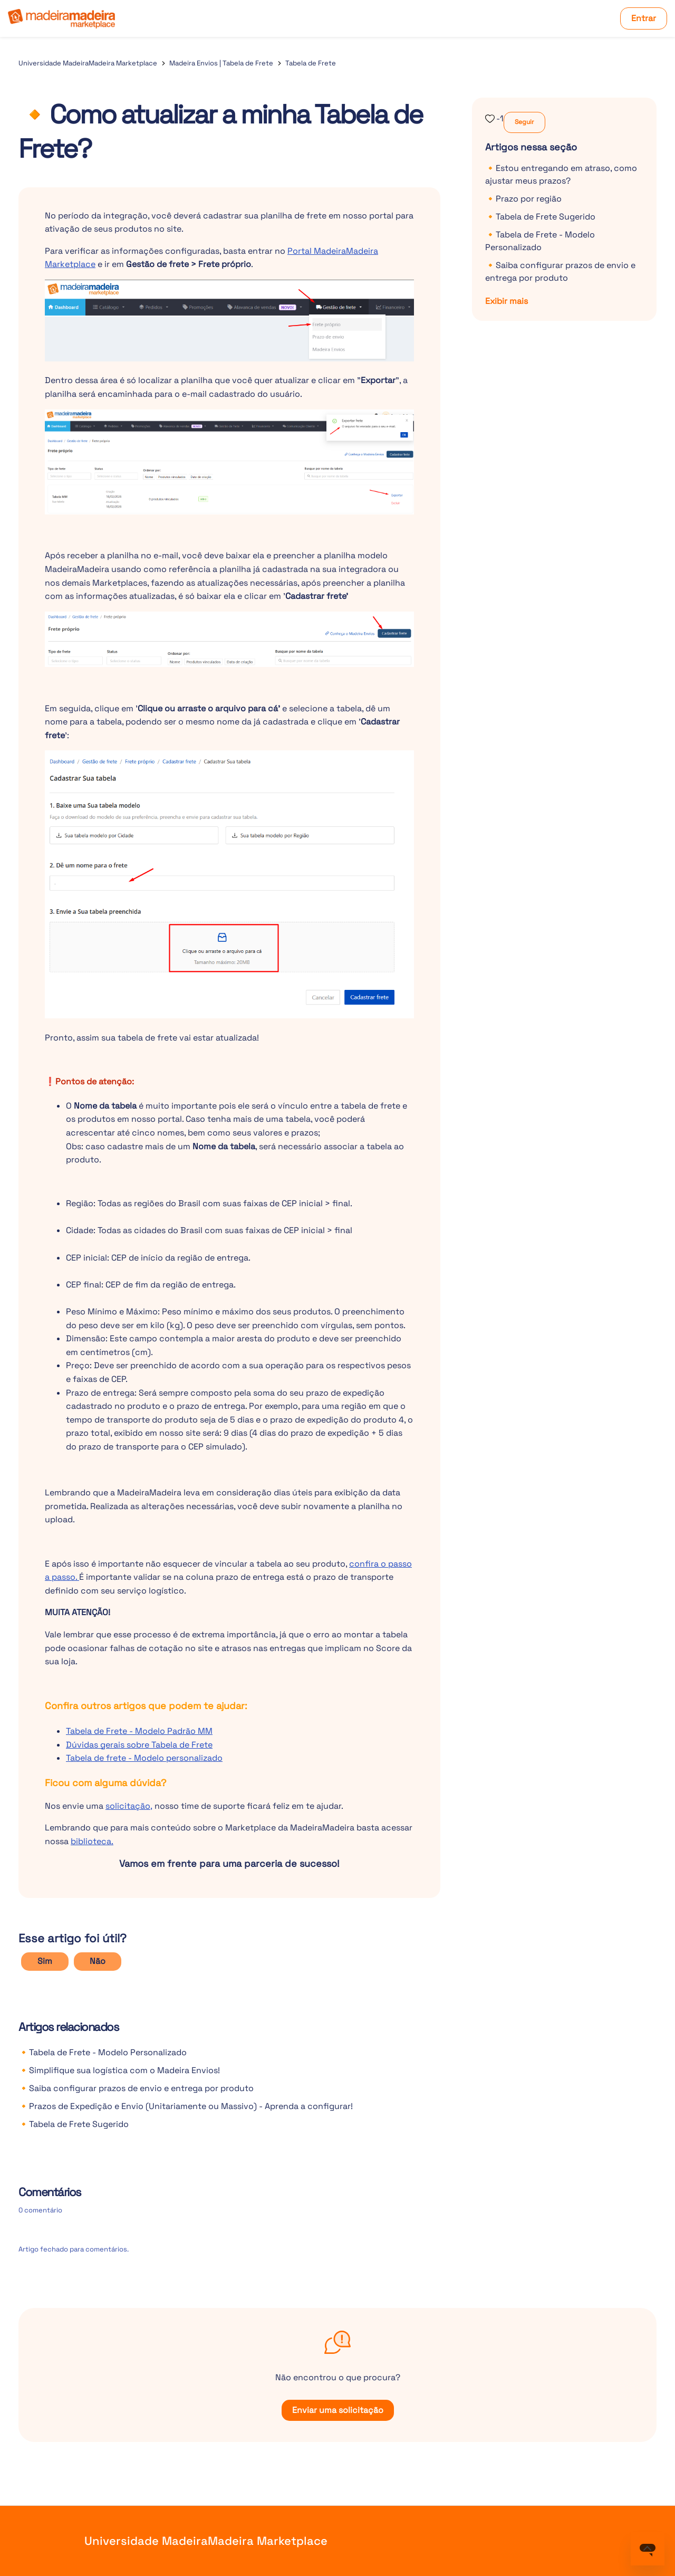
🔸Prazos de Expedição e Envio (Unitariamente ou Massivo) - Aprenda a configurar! (185, 2106)
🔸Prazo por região (523, 198)
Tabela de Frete (310, 63)
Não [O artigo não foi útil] (97, 1961)
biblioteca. (92, 1841)
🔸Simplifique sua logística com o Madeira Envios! (119, 2070)
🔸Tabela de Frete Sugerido (73, 2124)
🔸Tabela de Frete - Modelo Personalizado (102, 2052)
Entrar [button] (643, 18)
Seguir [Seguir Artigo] (524, 122)
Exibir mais (506, 301)
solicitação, (128, 1805)
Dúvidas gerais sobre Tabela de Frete (139, 1744)
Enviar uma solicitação (337, 2410)
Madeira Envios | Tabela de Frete (221, 63)
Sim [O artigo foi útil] (44, 1961)
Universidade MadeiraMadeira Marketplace (87, 63)
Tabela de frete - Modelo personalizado (144, 1757)
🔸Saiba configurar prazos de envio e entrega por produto (136, 2088)
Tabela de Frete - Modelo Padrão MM (139, 1731)
